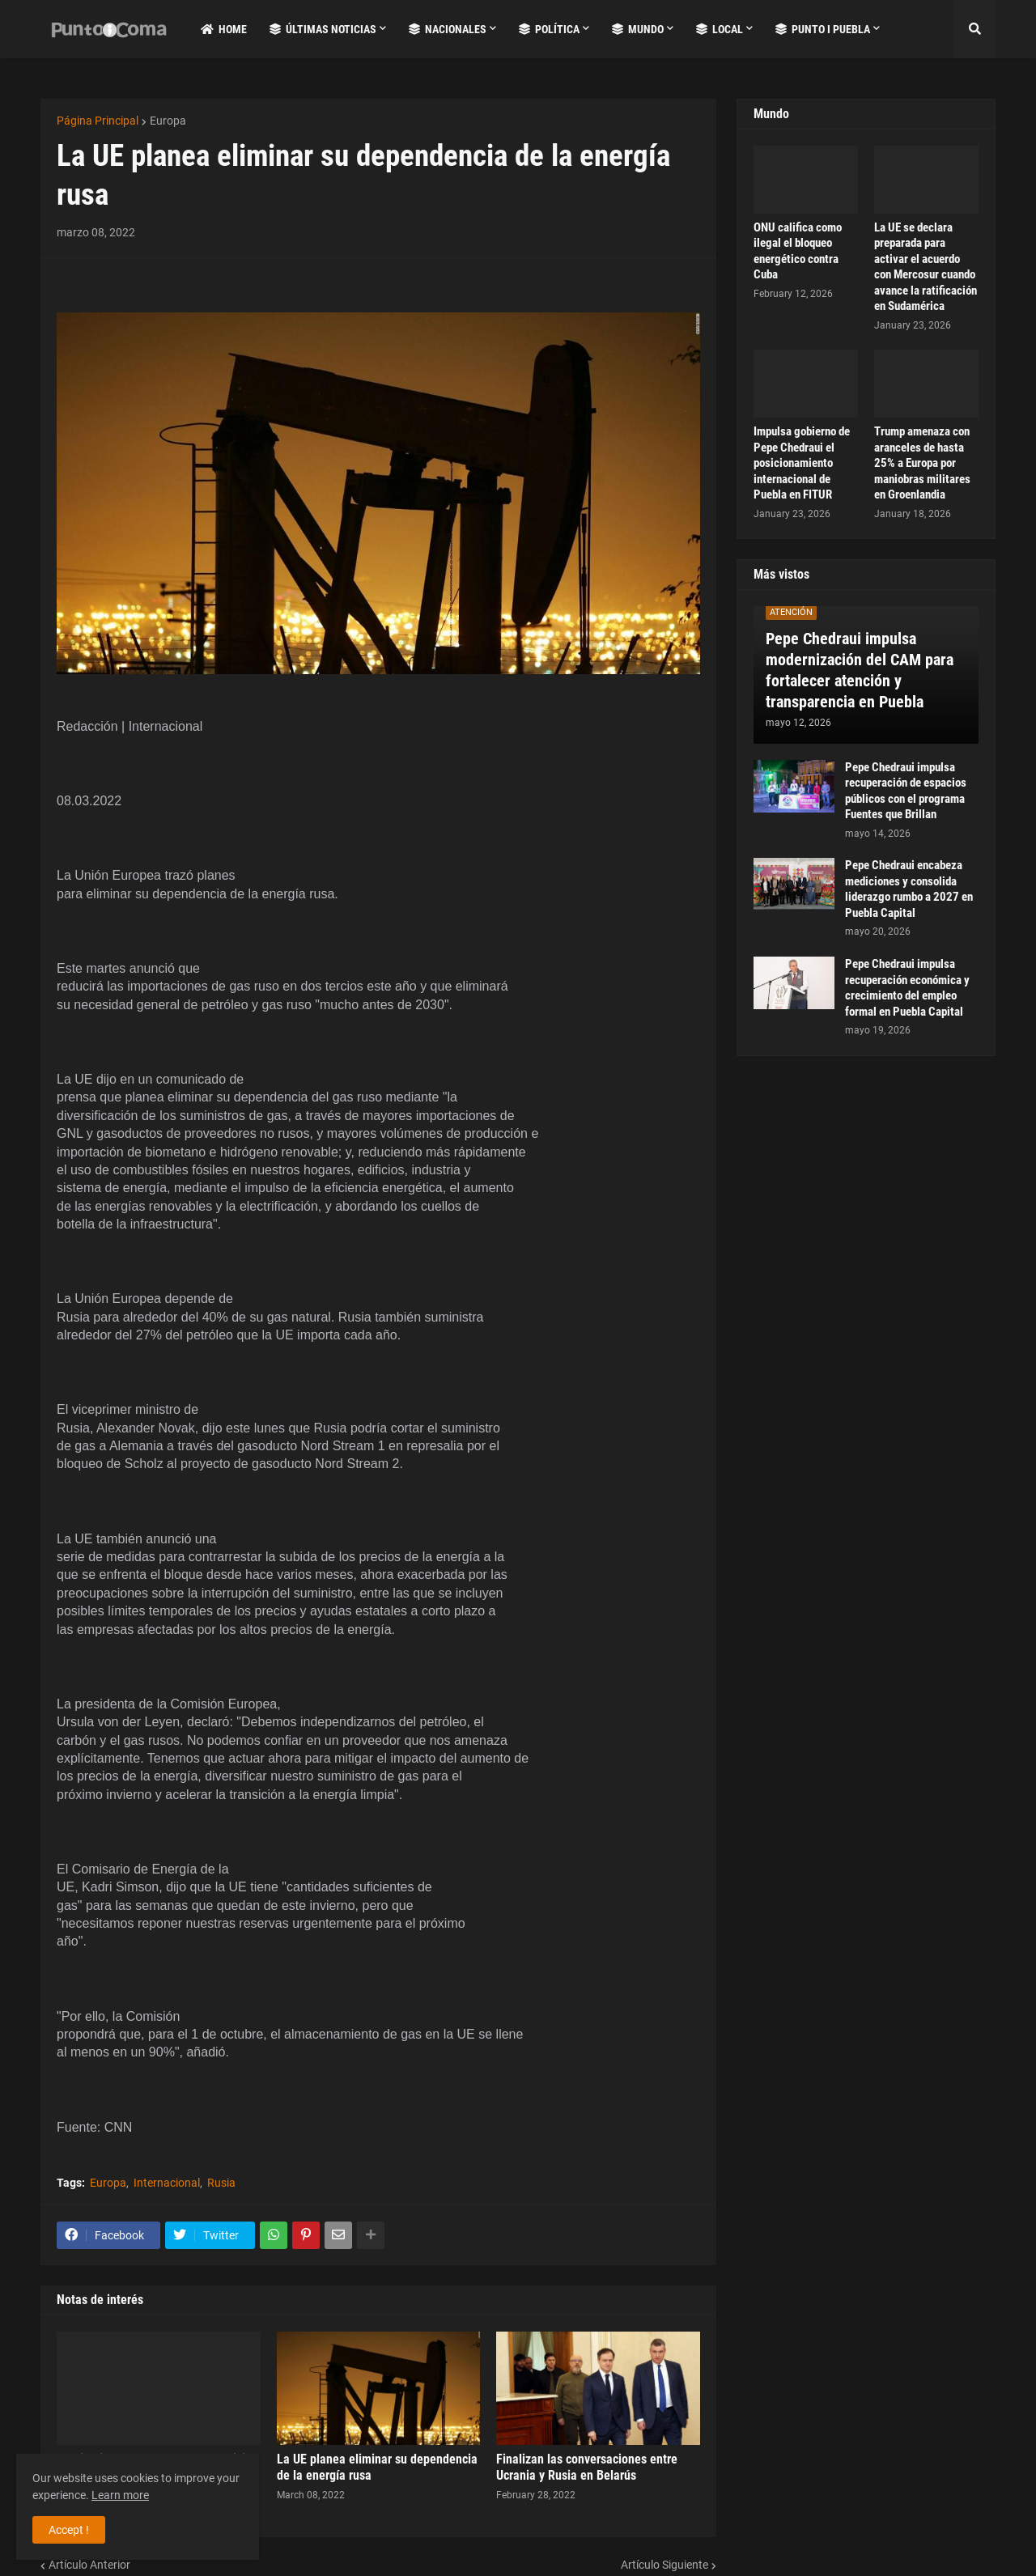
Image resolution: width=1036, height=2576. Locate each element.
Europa (168, 120)
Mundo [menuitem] (638, 29)
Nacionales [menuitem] (447, 29)
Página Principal (97, 120)
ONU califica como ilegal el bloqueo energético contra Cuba (798, 251)
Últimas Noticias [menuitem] (323, 29)
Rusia (221, 2182)
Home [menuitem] (224, 29)
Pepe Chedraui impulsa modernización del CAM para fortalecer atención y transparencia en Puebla (859, 670)
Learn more (120, 2495)
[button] (974, 29)
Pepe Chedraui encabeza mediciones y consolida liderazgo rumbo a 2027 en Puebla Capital (909, 889)
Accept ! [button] (69, 2529)
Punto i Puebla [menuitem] (822, 29)
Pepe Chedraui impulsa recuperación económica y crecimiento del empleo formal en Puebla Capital (907, 988)
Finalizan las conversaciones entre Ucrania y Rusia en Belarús (586, 2467)
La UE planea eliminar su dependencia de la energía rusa (377, 2467)
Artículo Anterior (89, 2564)
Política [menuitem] (549, 29)
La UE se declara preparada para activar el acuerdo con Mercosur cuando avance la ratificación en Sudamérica (925, 267)
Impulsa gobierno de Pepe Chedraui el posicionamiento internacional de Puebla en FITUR (802, 463)
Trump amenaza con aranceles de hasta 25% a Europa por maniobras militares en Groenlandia (922, 463)
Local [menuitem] (719, 29)
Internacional (167, 2182)
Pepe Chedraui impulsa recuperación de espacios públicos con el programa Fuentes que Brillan (905, 791)
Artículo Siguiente (664, 2564)
